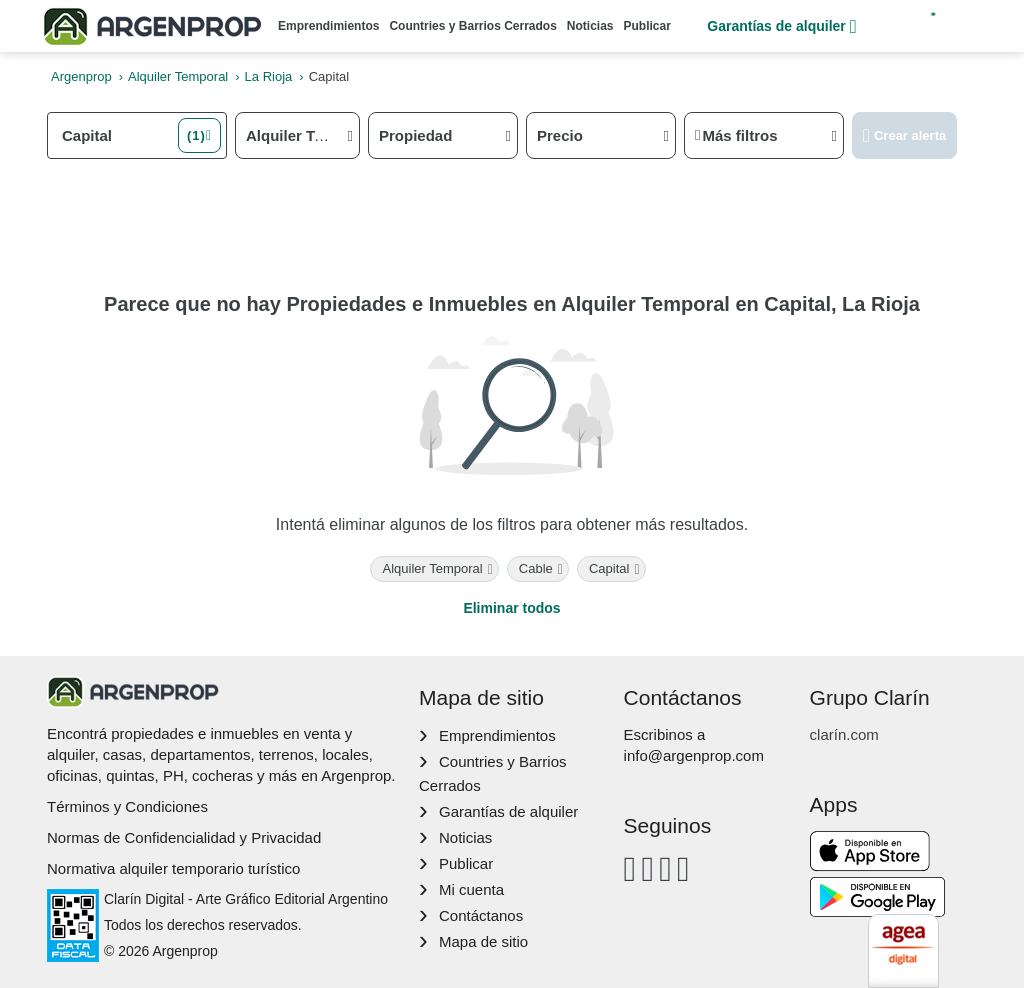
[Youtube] (665, 868)
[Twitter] (683, 868)
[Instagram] (647, 868)
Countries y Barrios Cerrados (472, 26)
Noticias (590, 26)
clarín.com (844, 734)
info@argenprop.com (694, 755)
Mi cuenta (471, 889)
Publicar (647, 26)
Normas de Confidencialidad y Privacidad (184, 837)
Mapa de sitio (483, 941)
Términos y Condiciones (127, 806)
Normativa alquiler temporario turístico (173, 868)
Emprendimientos (328, 26)
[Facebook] (630, 868)
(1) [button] (196, 135)
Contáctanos (481, 915)
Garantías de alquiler (781, 26)
